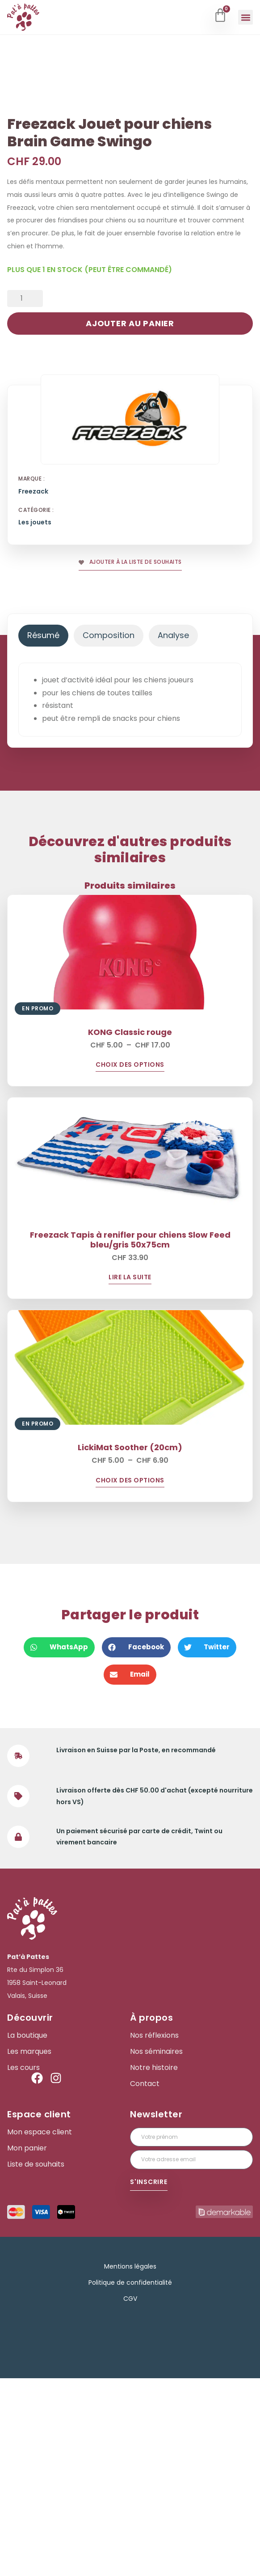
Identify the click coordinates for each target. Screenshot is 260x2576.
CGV (130, 2496)
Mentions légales (130, 2464)
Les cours (23, 2265)
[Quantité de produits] (25, 496)
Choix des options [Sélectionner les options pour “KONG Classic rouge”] (130, 1263)
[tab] (43, 833)
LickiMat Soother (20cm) (130, 1645)
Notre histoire (154, 2265)
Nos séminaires (156, 2249)
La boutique (27, 2233)
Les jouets (34, 720)
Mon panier (27, 2346)
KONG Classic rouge (130, 1229)
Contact (144, 2281)
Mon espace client (39, 2329)
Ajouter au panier (130, 521)
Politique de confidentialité (130, 2480)
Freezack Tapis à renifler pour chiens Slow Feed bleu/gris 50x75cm (130, 1437)
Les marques (29, 2249)
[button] (245, 17)
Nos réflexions (154, 2233)
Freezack (33, 689)
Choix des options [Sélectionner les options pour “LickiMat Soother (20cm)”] (130, 1678)
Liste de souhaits (35, 2362)
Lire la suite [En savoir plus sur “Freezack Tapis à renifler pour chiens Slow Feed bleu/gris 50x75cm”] (130, 1475)
